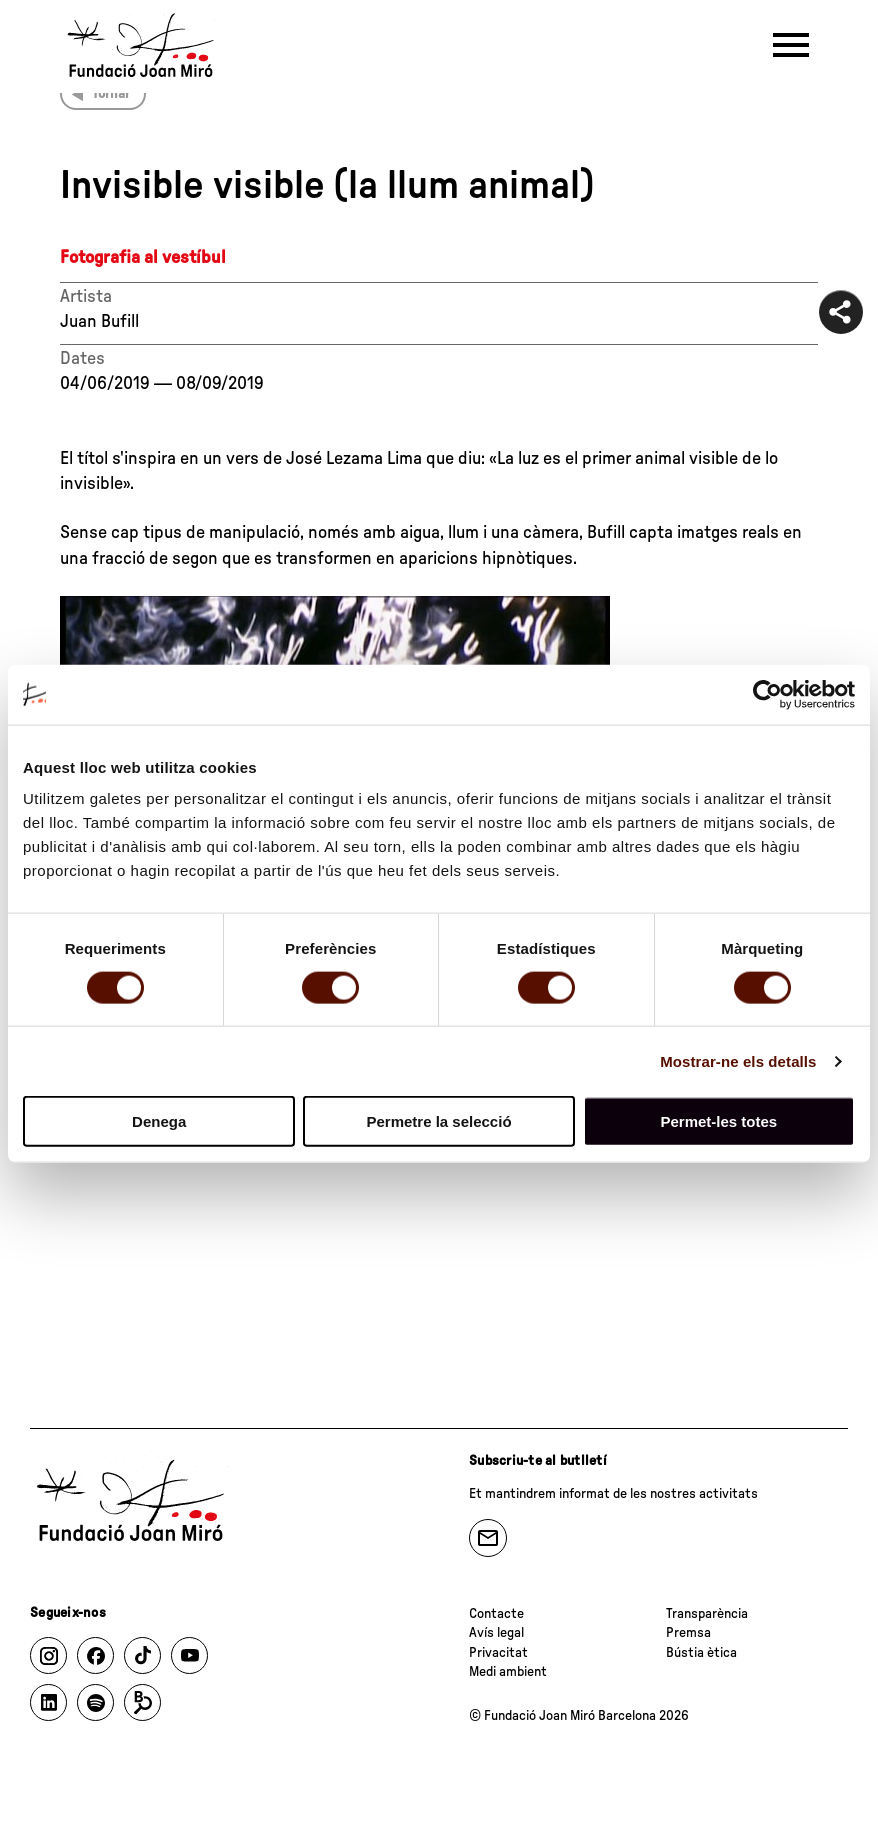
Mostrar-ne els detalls (738, 1060)
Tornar (111, 94)
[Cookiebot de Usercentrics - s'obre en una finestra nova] (767, 694)
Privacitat (498, 1653)
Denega (159, 1121)
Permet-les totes (718, 1121)
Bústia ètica (701, 1653)
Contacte (496, 1614)
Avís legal (496, 1633)
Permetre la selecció (438, 1121)
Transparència (707, 1614)
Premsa (688, 1633)
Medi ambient (508, 1672)
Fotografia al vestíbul (143, 258)
